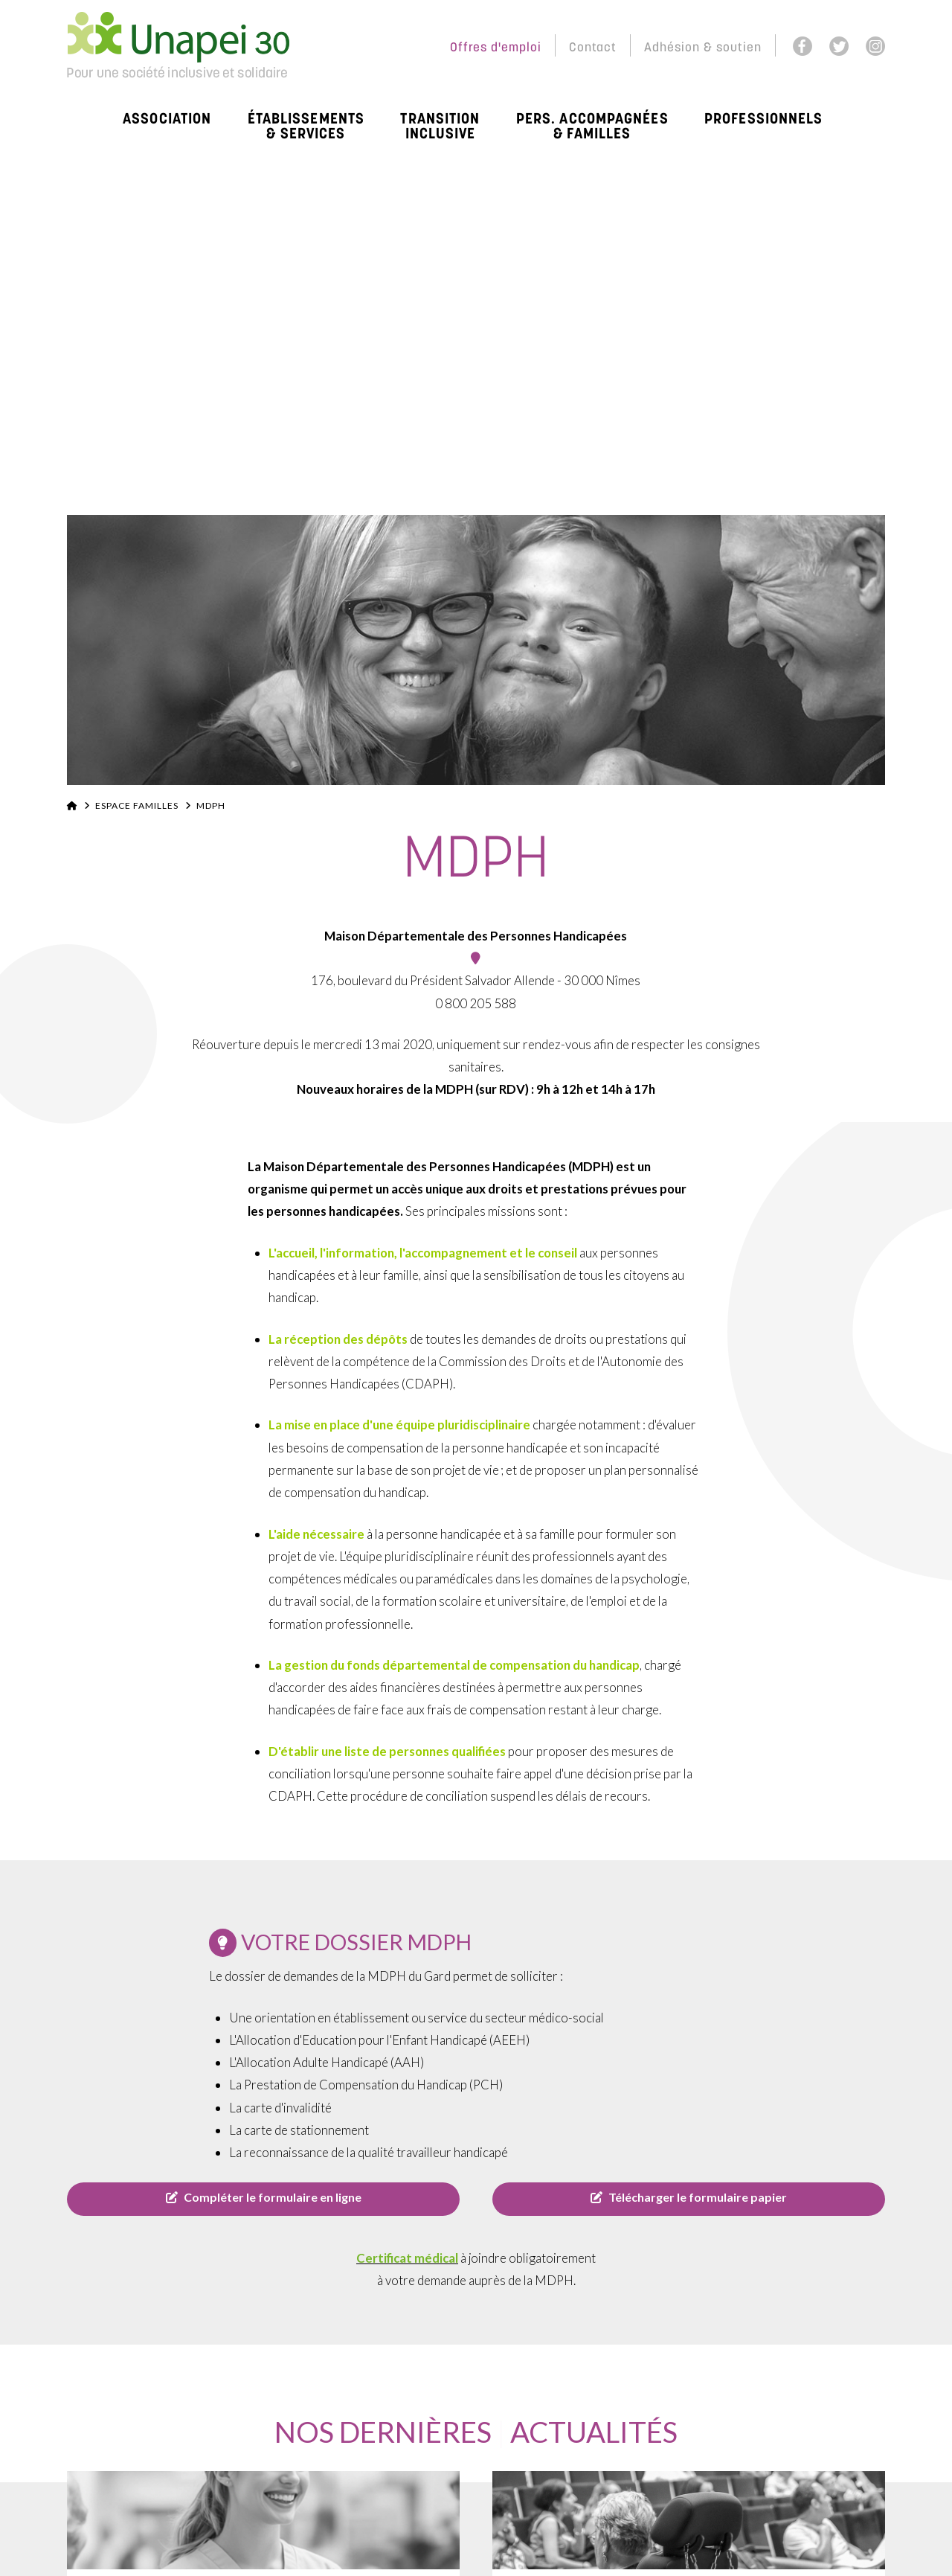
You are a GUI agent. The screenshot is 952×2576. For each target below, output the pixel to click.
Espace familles (136, 805)
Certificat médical (407, 2258)
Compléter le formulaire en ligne (263, 2197)
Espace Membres (372, 48)
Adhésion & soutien (703, 48)
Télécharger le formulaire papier (689, 2197)
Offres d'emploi (495, 48)
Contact (593, 48)
